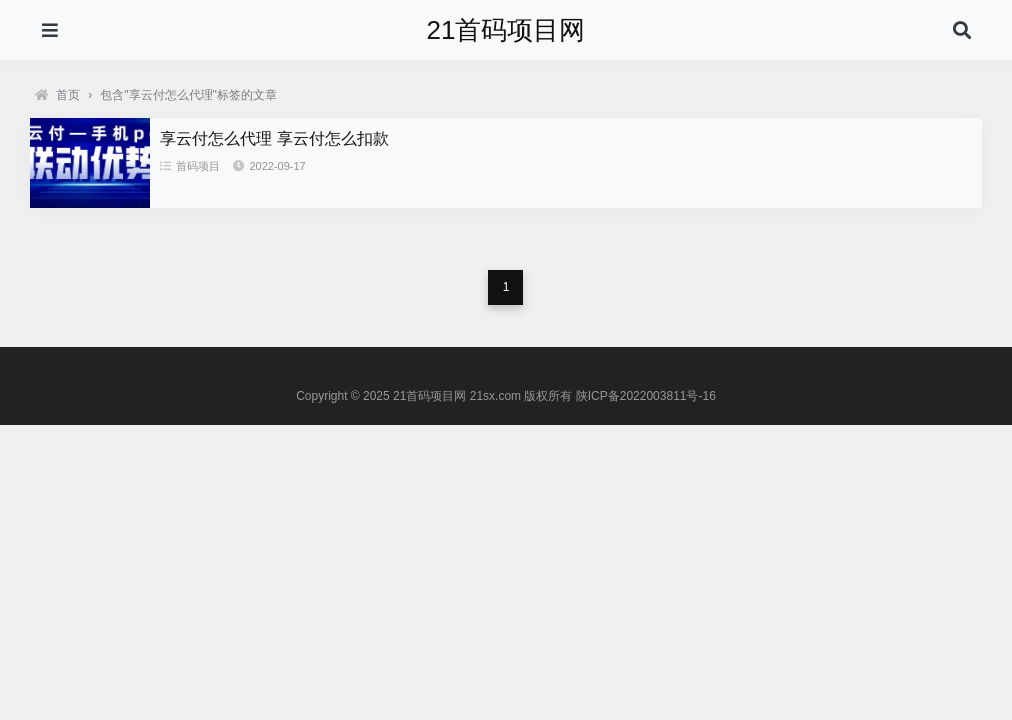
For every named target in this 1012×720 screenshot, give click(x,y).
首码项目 (190, 166)
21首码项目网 (506, 30)
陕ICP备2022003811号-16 (646, 396)
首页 (57, 95)
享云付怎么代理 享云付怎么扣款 (274, 138)
